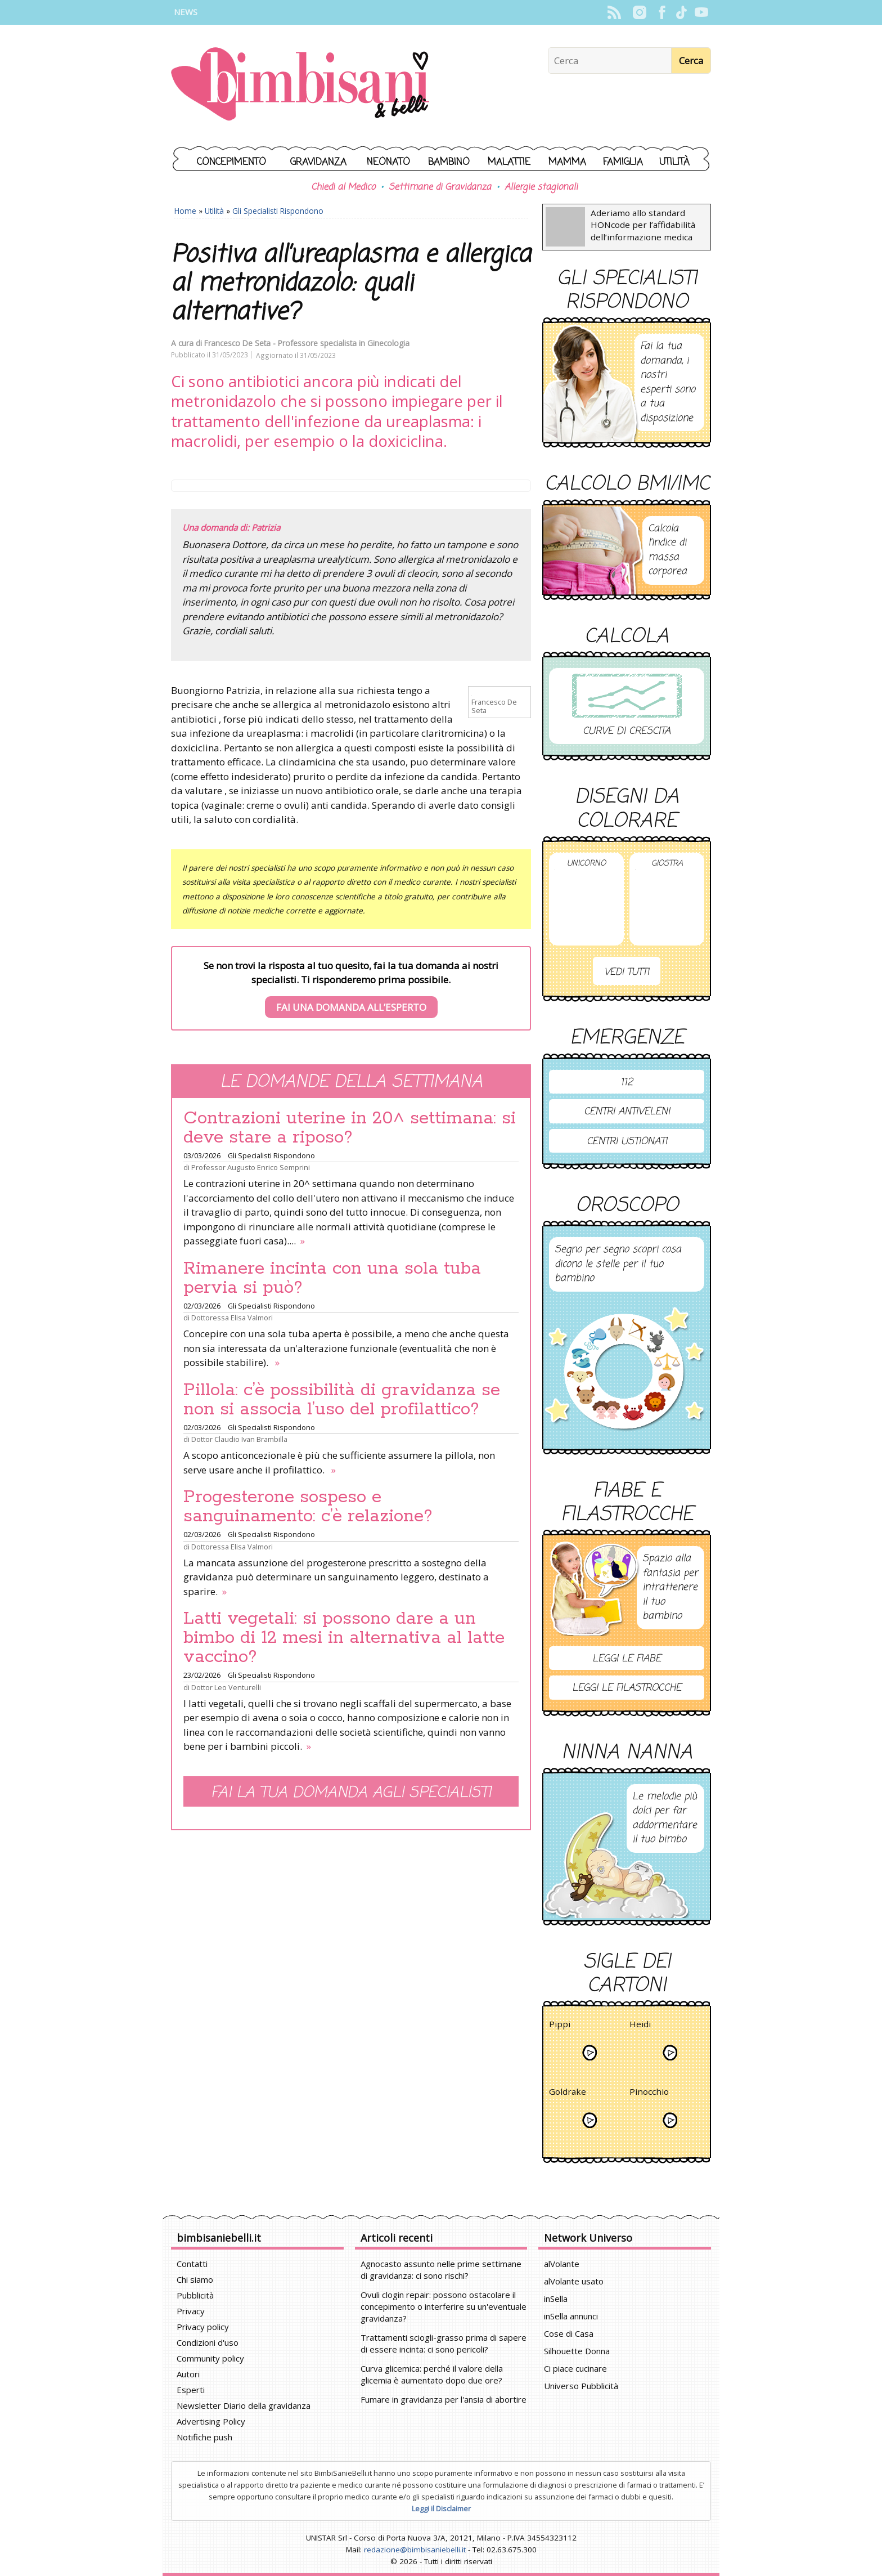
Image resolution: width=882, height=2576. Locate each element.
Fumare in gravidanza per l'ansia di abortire (443, 2399)
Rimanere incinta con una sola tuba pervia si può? (332, 1278)
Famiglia (623, 162)
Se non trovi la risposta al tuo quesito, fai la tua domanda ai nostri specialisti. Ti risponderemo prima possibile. (351, 989)
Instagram (639, 12)
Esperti (191, 2389)
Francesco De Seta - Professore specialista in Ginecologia (307, 343)
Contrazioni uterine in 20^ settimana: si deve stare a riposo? (349, 1128)
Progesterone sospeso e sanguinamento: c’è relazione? (308, 1506)
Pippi (559, 2025)
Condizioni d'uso (207, 2342)
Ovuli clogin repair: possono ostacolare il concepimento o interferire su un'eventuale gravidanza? (443, 2306)
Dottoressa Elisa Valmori (232, 1317)
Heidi (640, 2025)
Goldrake (567, 2093)
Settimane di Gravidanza (440, 187)
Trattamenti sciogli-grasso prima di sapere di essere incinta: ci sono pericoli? (443, 2343)
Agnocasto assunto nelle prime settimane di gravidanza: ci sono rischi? (441, 2269)
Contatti (192, 2263)
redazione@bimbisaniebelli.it (415, 2549)
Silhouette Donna (577, 2351)
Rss (614, 12)
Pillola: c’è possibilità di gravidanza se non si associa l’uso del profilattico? (341, 1400)
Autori (188, 2374)
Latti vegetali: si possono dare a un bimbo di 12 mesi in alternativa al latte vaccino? (344, 1637)
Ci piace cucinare (575, 2368)
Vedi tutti (626, 972)
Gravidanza (318, 162)
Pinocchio (649, 2093)
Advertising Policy (211, 2421)
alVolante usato (574, 2281)
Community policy (210, 2358)
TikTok (681, 12)
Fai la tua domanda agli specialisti (351, 1792)
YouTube (701, 12)
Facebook (662, 12)
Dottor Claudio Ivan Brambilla (239, 1439)
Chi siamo (195, 2279)
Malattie (509, 162)
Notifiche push (204, 2437)
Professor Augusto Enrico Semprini (250, 1167)
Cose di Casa (568, 2333)
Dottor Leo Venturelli (226, 1687)
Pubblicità (195, 2295)
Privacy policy (203, 2326)
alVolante (561, 2263)
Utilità (674, 162)
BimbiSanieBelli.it (300, 85)
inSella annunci (571, 2316)
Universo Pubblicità (581, 2385)
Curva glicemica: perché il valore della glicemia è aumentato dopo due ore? (432, 2374)
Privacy (191, 2311)
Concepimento (231, 162)
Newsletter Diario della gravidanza (243, 2405)
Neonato (388, 162)
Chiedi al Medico (343, 187)
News (185, 12)
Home (185, 210)
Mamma (567, 162)
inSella (556, 2298)
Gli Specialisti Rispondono (277, 210)
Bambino (449, 162)
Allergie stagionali (541, 187)
